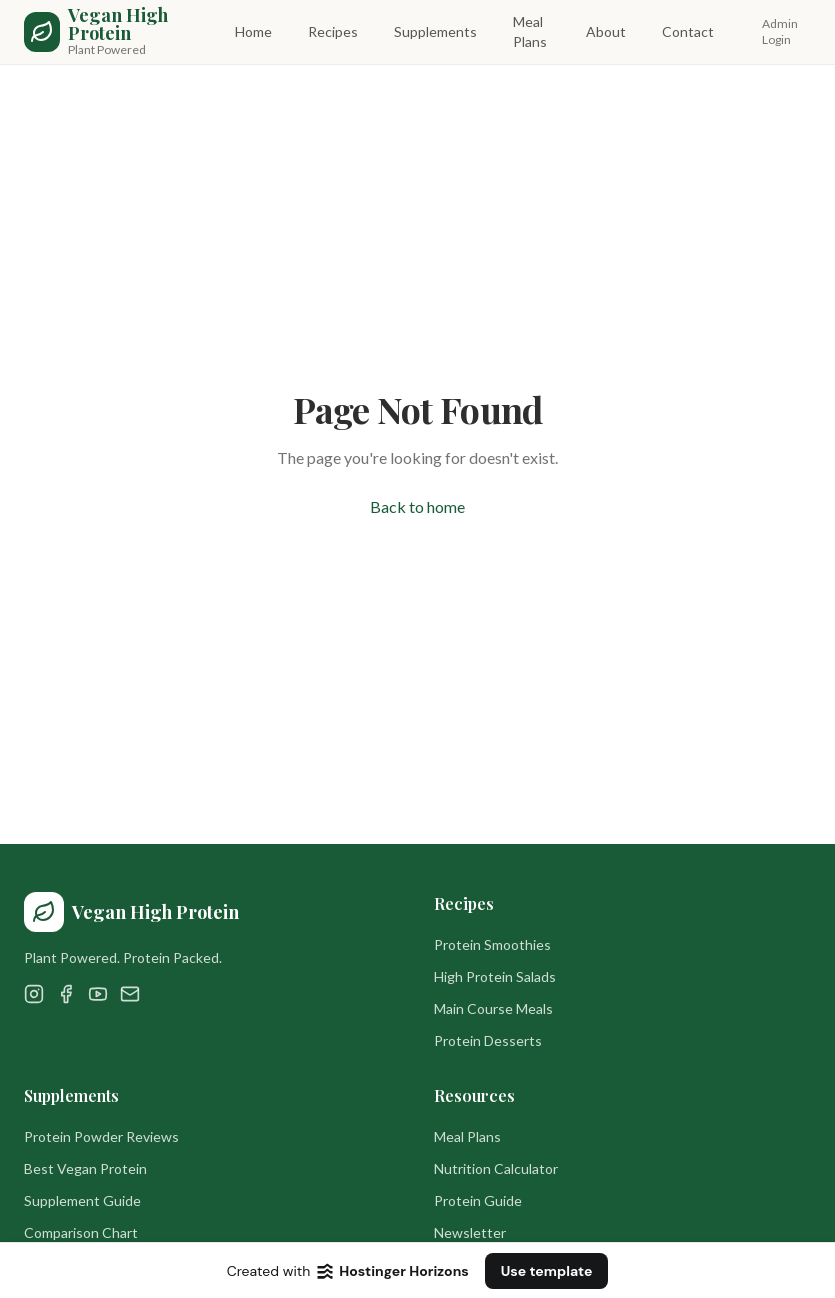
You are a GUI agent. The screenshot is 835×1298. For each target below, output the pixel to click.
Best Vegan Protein (85, 1168)
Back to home (417, 506)
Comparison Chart (81, 1232)
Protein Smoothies (492, 944)
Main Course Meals (493, 1008)
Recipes (333, 31)
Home (253, 31)
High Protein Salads (495, 976)
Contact (688, 31)
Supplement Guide (82, 1200)
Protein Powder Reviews (101, 1136)
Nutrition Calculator (496, 1168)
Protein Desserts (488, 1040)
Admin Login (780, 31)
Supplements (435, 31)
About (606, 31)
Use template (547, 1271)
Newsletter (470, 1232)
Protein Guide (478, 1200)
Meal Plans (530, 31)
